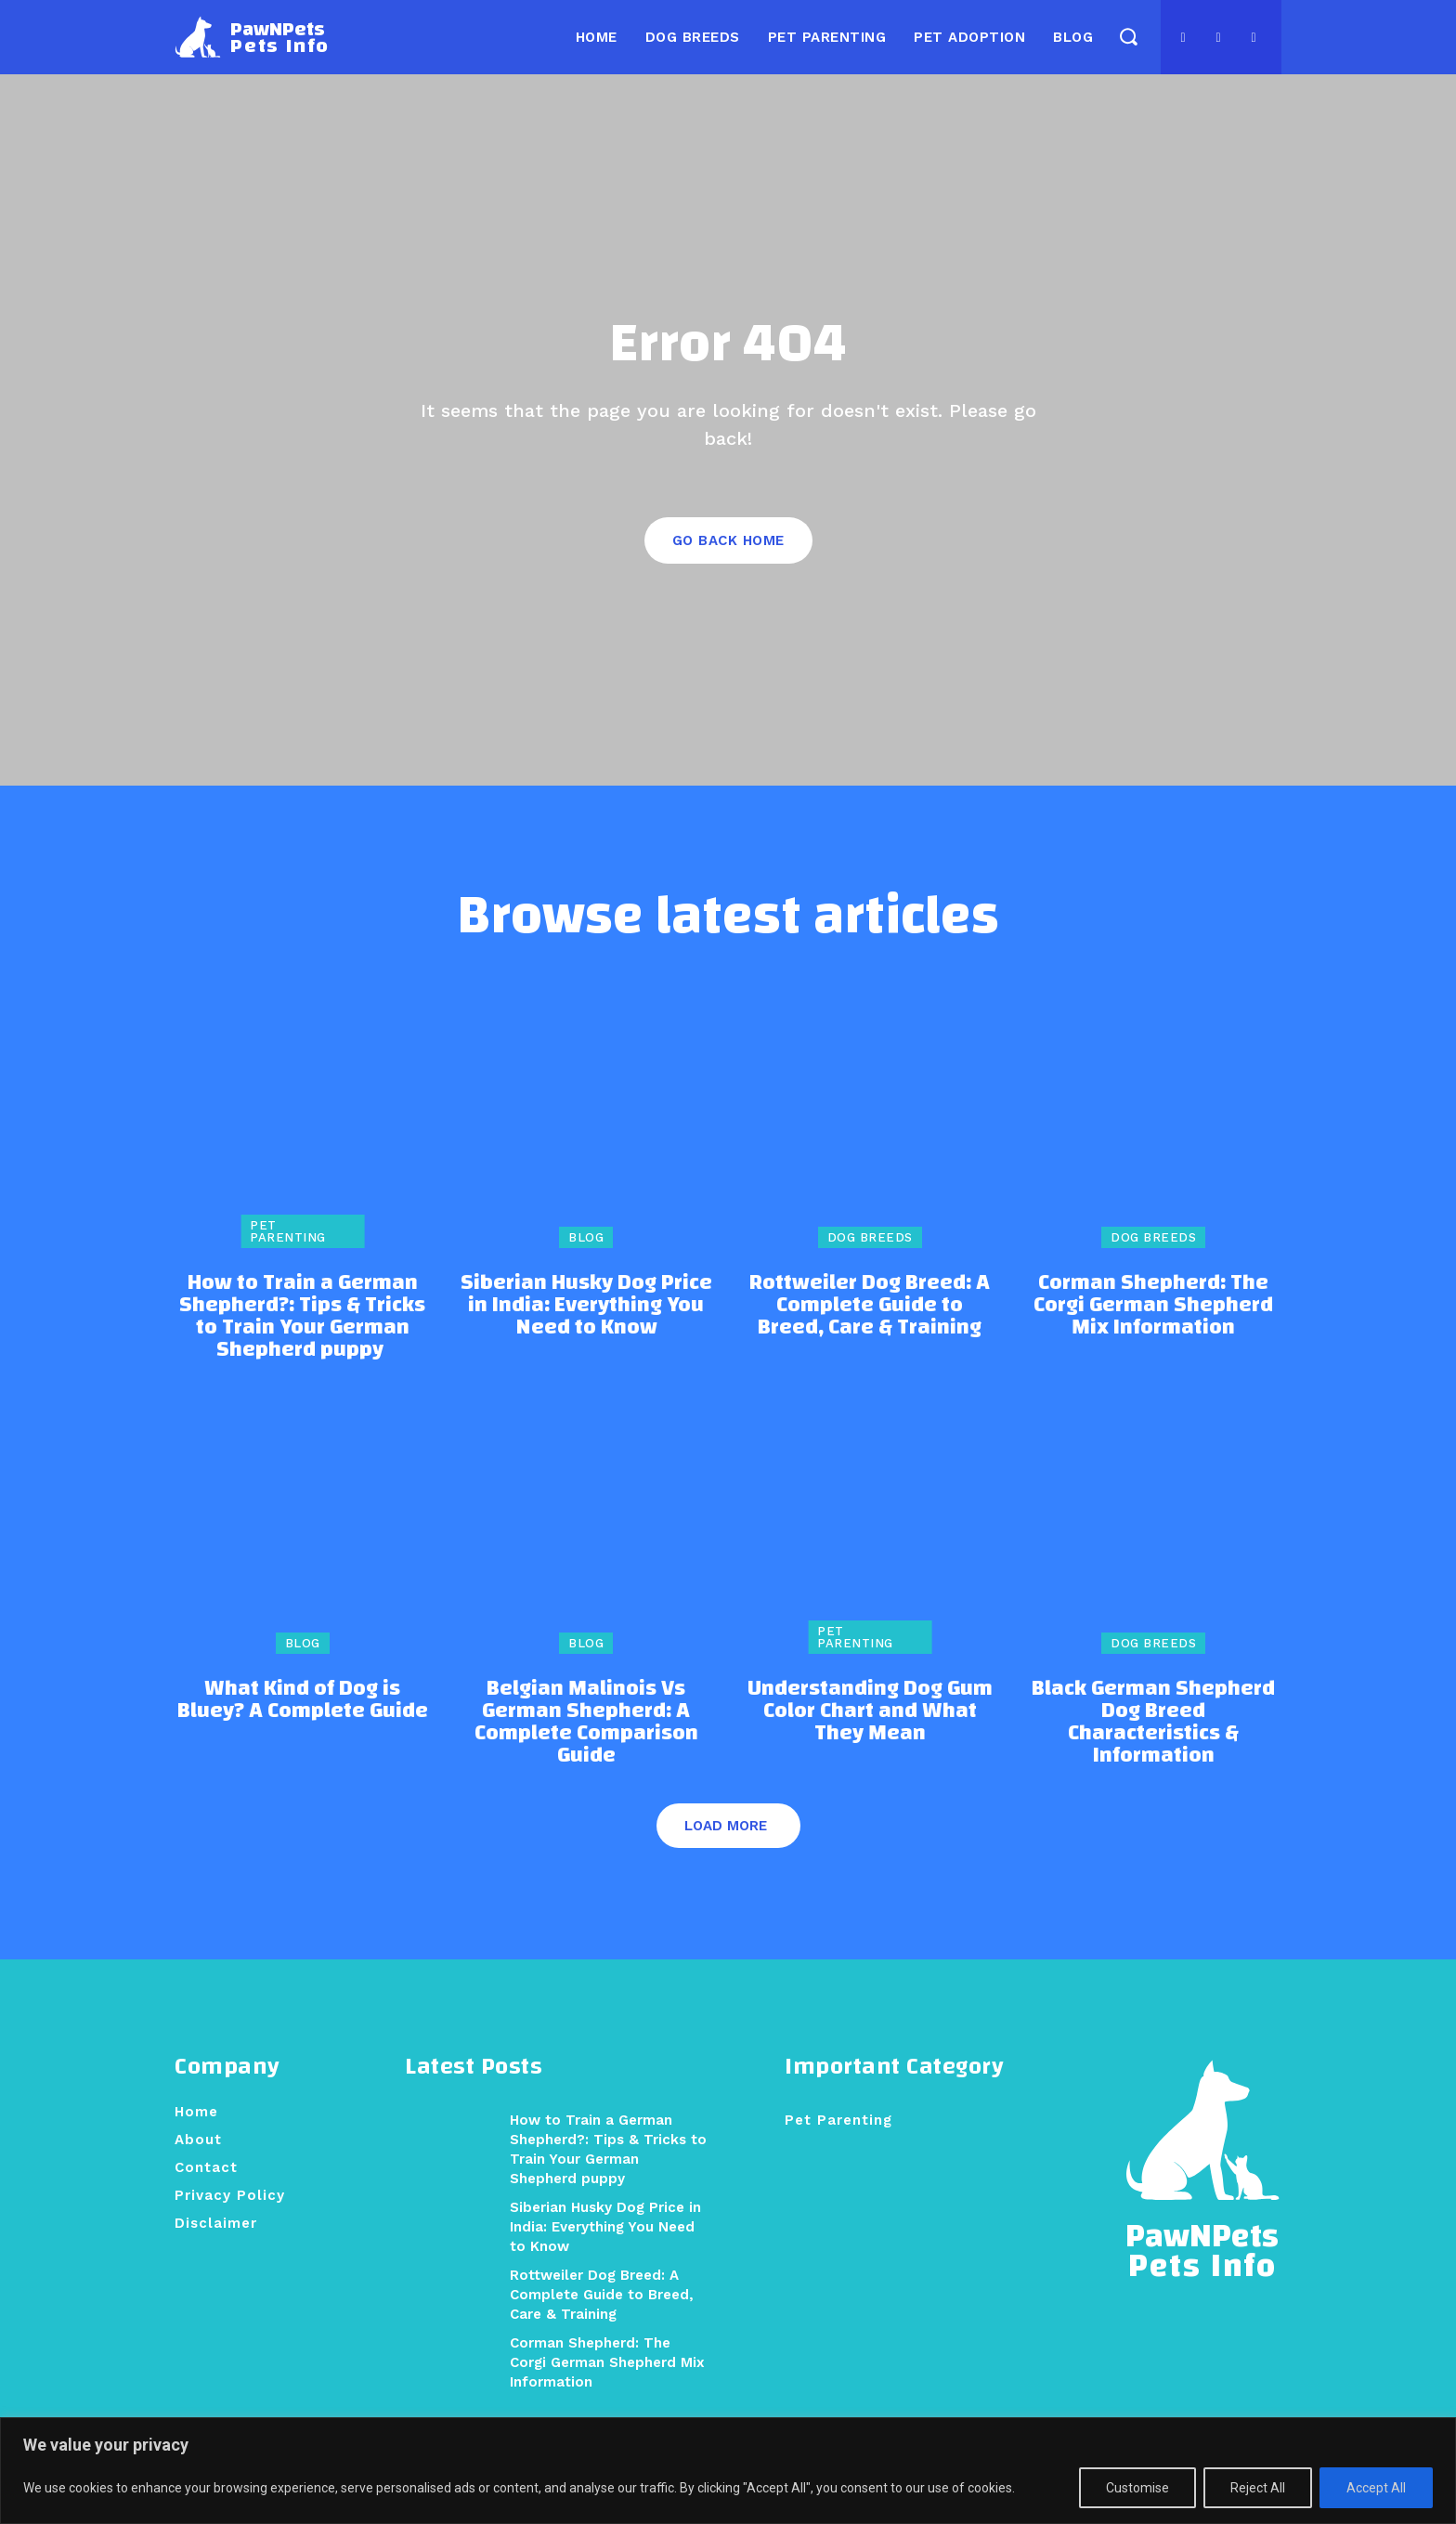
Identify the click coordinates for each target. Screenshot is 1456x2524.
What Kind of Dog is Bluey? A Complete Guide (302, 1700)
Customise (1137, 2487)
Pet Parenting (288, 1233)
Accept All (1376, 2487)
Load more (725, 1826)
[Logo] (252, 37)
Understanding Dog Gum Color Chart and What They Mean (870, 1711)
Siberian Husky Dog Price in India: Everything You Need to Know (586, 1306)
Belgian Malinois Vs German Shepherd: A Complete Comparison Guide (586, 1722)
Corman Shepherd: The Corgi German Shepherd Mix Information (1153, 1306)
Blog (586, 1239)
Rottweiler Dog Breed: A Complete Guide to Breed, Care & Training (869, 1306)
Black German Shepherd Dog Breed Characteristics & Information (1153, 1722)
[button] (1127, 35)
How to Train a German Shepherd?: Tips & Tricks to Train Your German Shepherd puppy (302, 1318)
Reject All (1257, 2487)
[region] (728, 2470)
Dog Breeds (870, 1239)
